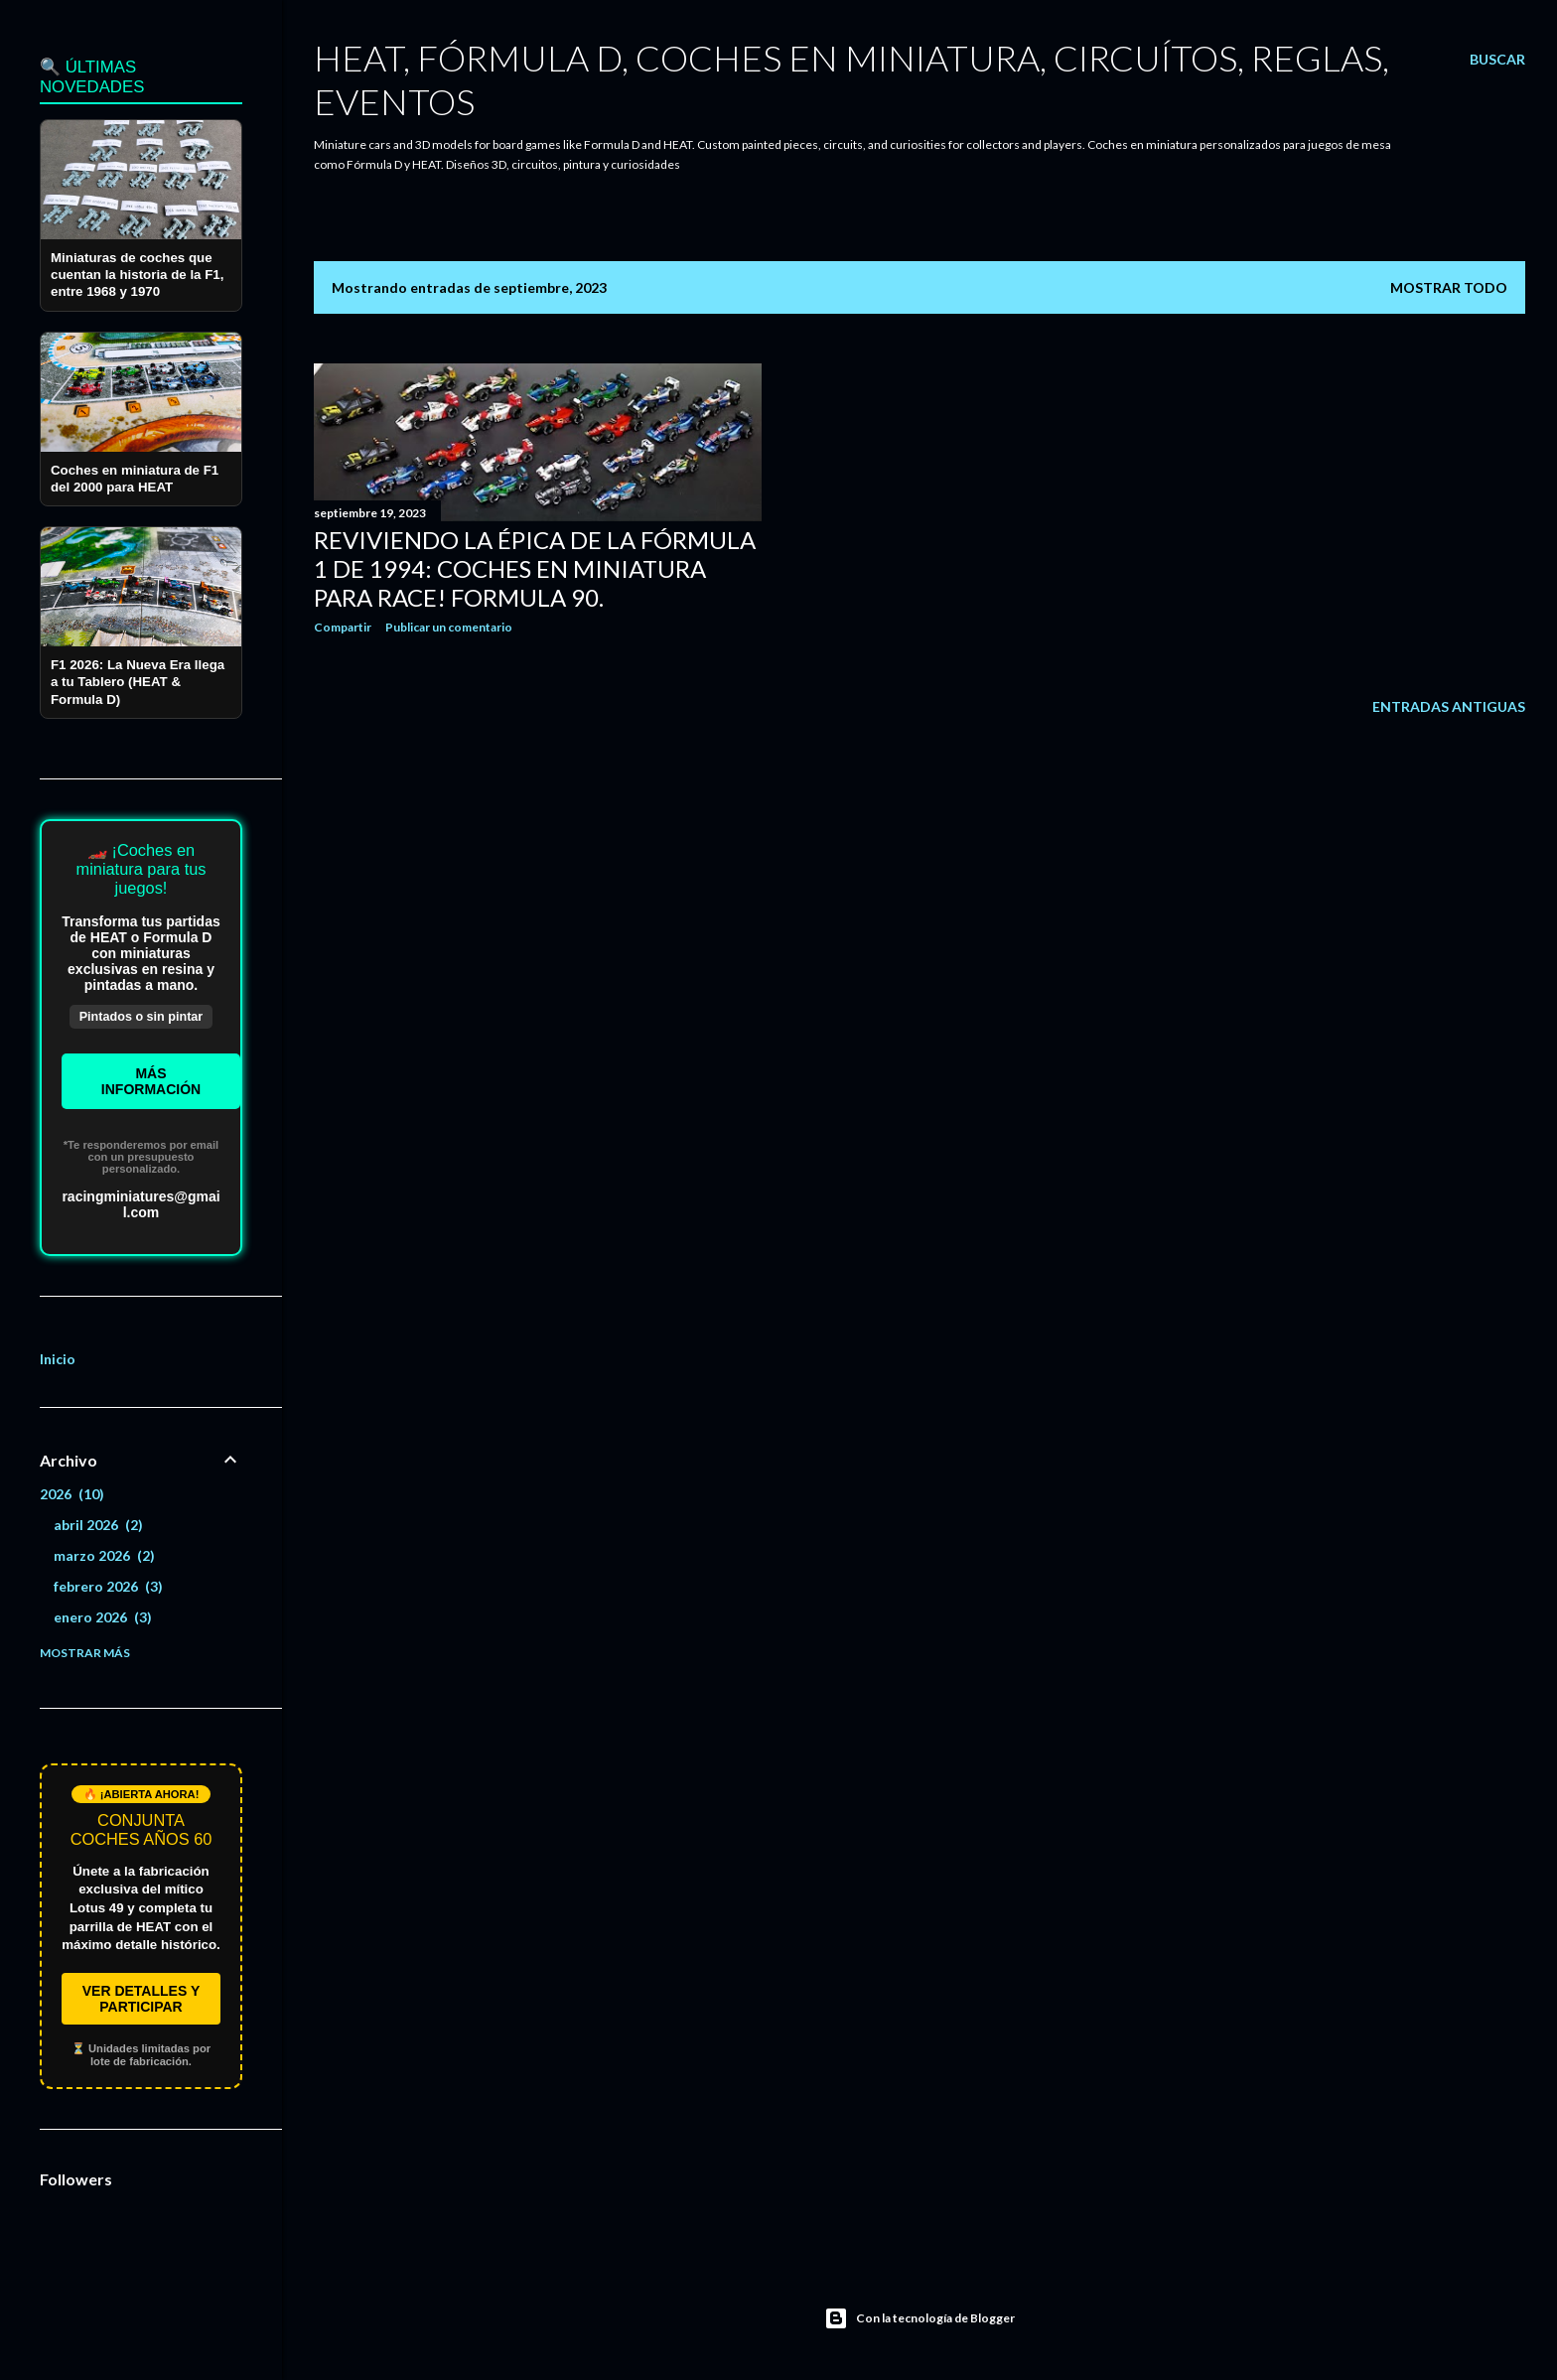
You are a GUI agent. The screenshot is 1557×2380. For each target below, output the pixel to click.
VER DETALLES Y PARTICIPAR (141, 1999)
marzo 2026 (104, 1555)
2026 (72, 1493)
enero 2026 (103, 1617)
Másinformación (151, 1081)
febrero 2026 (108, 1586)
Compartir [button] (342, 627)
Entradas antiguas (1448, 706)
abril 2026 (98, 1524)
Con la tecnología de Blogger (919, 2318)
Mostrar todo (1448, 287)
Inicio (57, 1358)
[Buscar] (1497, 59)
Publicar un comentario (448, 627)
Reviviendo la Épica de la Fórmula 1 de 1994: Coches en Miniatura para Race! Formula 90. (535, 568)
